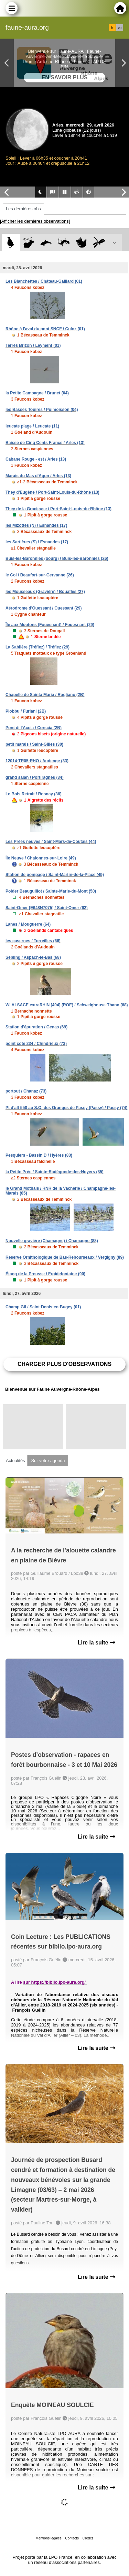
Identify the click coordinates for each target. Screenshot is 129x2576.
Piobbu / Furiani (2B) (26, 711)
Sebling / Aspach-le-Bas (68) (33, 957)
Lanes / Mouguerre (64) (28, 924)
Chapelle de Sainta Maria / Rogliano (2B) (45, 694)
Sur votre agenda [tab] (48, 1460)
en (119, 27)
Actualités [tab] (15, 1460)
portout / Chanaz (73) (26, 1091)
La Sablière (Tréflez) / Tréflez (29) (37, 647)
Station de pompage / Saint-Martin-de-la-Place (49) (55, 874)
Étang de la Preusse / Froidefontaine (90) (45, 1273)
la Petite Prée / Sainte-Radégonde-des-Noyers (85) (55, 1171)
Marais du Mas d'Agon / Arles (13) (38, 475)
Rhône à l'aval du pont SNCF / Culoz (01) (45, 328)
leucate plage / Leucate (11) (32, 426)
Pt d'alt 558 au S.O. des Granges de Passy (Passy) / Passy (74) (66, 1107)
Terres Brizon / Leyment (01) (33, 345)
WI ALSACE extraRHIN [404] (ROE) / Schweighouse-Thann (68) (67, 1005)
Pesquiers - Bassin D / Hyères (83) (39, 1155)
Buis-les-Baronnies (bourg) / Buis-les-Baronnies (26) (57, 558)
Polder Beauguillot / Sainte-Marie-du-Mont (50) (51, 891)
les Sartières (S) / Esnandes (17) (37, 542)
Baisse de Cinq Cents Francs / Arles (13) (45, 442)
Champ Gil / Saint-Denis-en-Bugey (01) (43, 1307)
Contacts (71, 2538)
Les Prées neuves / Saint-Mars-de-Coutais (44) (51, 841)
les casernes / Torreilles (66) (33, 940)
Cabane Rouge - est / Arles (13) (36, 459)
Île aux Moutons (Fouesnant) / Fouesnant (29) (50, 624)
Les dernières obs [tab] (23, 208)
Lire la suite (96, 1643)
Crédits (88, 2538)
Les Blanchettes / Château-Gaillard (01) (44, 281)
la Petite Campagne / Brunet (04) (37, 393)
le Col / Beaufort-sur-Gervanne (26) (40, 575)
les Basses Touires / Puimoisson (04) (42, 409)
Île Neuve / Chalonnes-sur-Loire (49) (41, 858)
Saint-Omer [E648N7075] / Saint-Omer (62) (47, 907)
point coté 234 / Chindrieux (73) (36, 1043)
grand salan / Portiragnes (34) (35, 777)
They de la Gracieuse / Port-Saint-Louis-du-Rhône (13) (58, 508)
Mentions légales (49, 2538)
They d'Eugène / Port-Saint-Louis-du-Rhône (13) (52, 492)
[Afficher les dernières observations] (35, 221)
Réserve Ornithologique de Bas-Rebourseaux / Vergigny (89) (65, 1257)
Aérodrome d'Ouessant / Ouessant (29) (44, 608)
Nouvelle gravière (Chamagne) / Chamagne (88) (52, 1240)
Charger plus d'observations (64, 1364)
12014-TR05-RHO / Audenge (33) (37, 760)
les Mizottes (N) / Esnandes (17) (36, 525)
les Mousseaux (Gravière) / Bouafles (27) (45, 591)
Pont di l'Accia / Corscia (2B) (34, 727)
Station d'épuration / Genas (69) (36, 1027)
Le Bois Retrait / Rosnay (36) (34, 794)
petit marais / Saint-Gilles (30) (34, 744)
